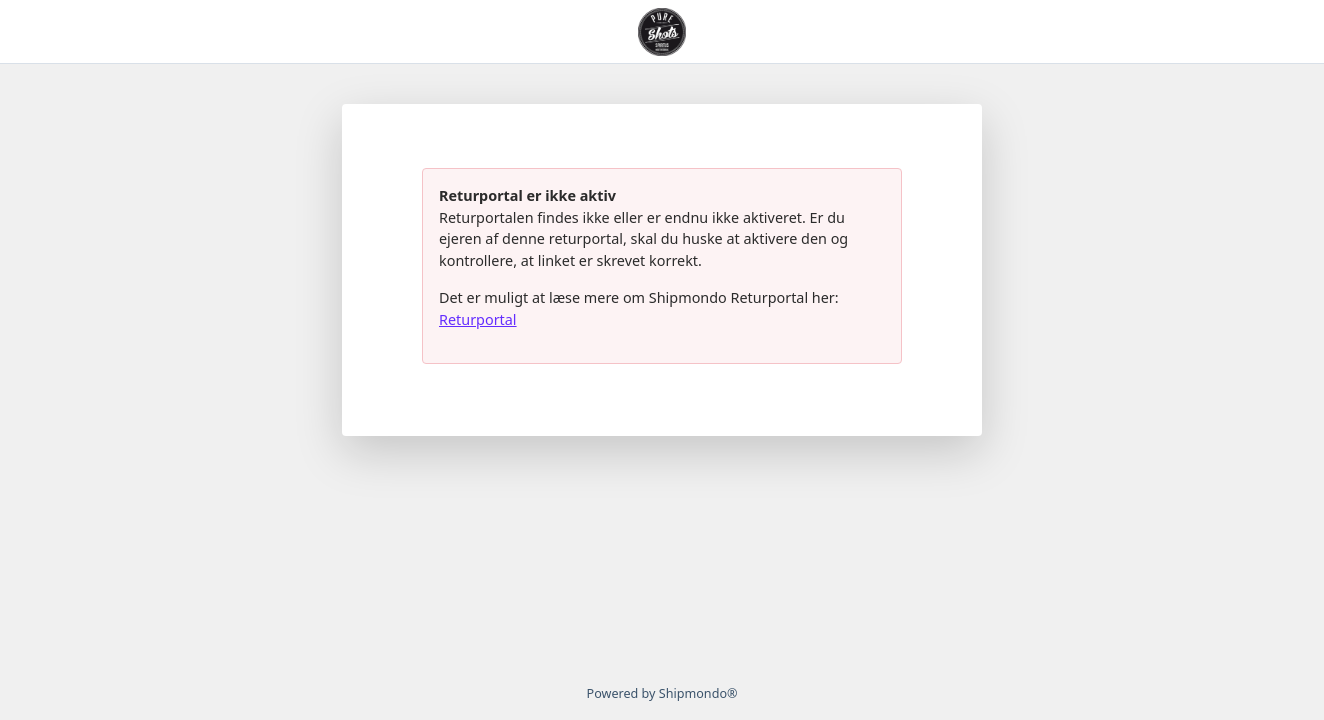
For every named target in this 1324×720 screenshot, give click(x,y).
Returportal (478, 319)
